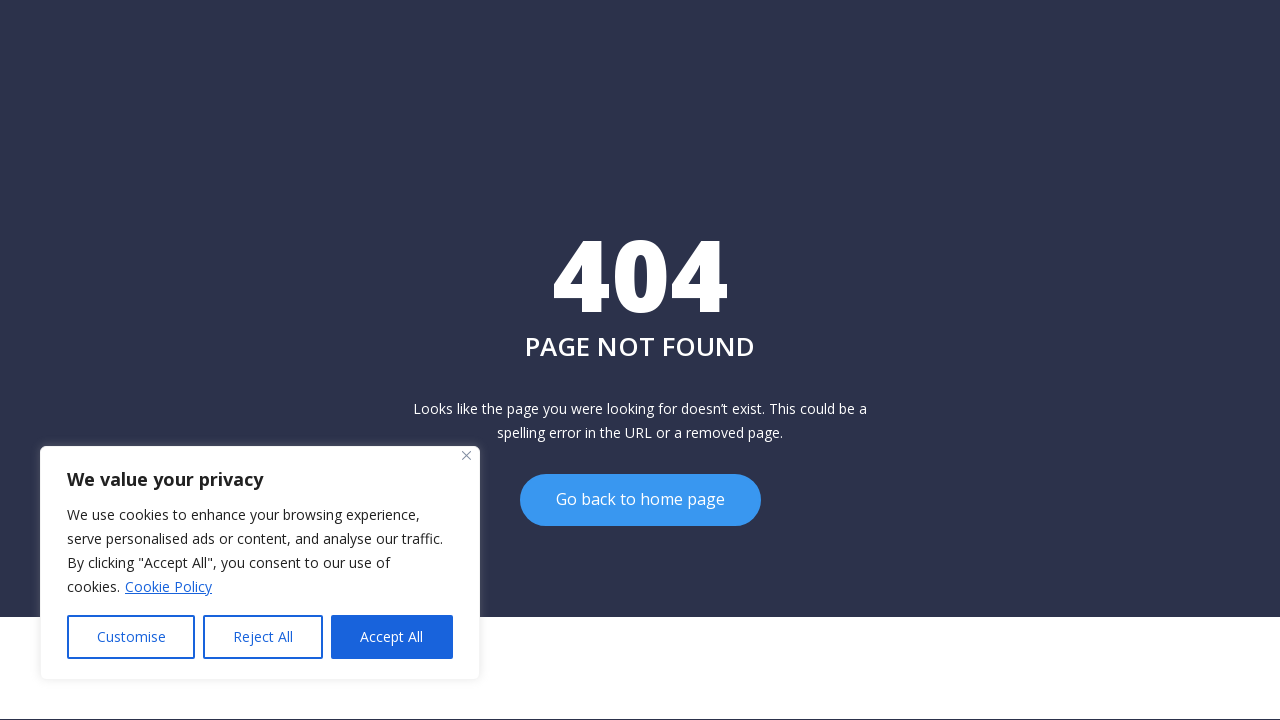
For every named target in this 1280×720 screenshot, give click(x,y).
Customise (131, 636)
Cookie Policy (168, 586)
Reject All (263, 636)
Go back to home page (640, 500)
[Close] (466, 455)
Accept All (391, 636)
